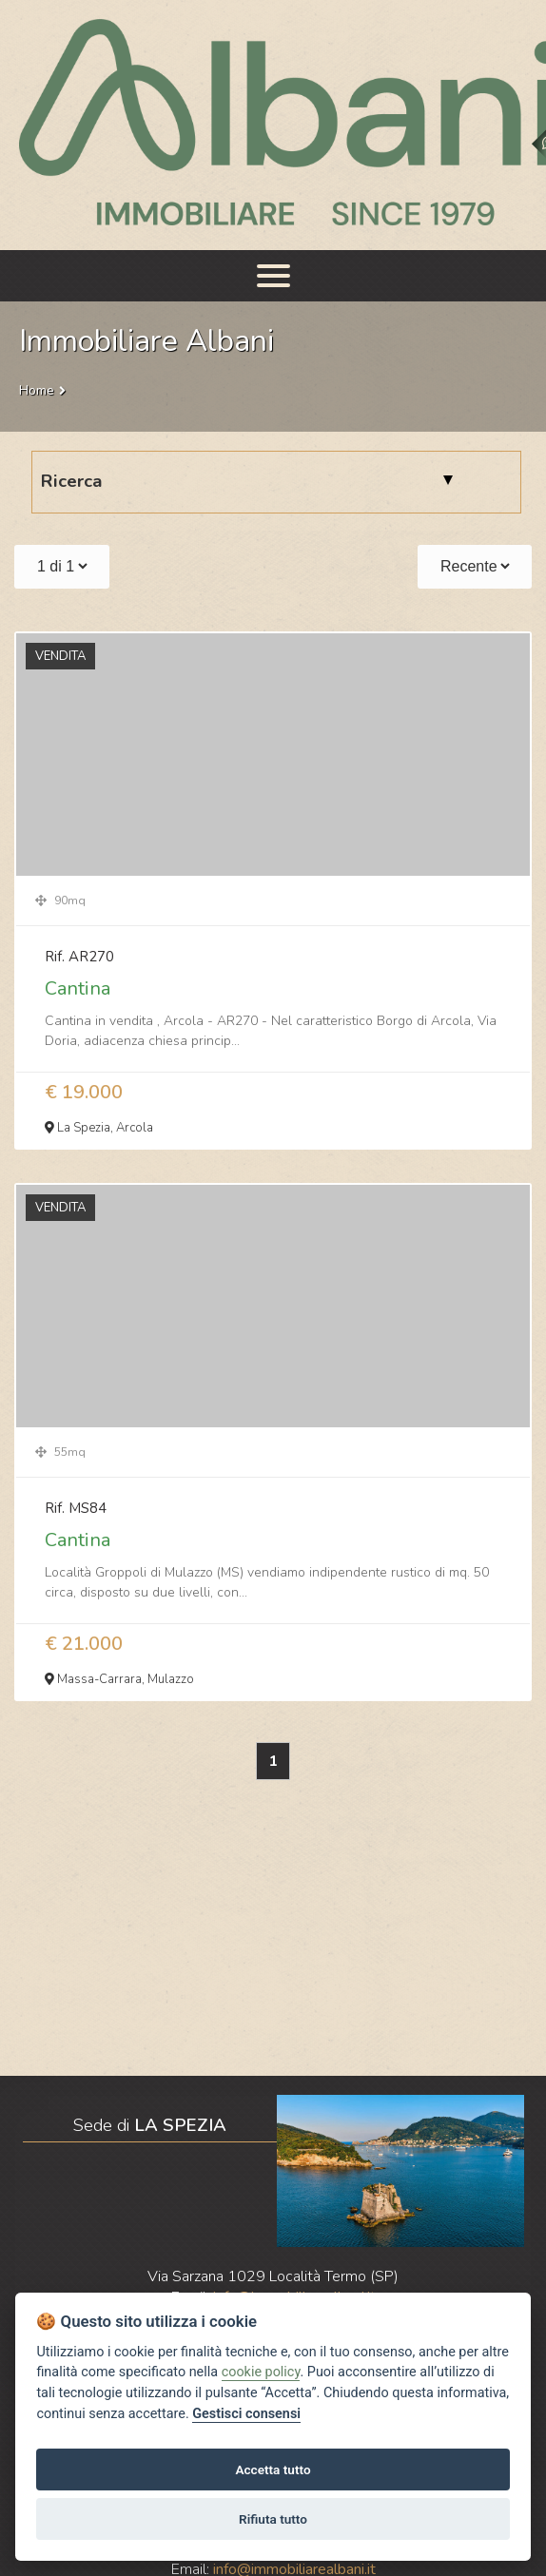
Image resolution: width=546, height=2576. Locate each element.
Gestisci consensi (246, 2414)
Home (36, 390)
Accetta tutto (272, 2469)
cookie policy (261, 2372)
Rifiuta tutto (273, 2519)
